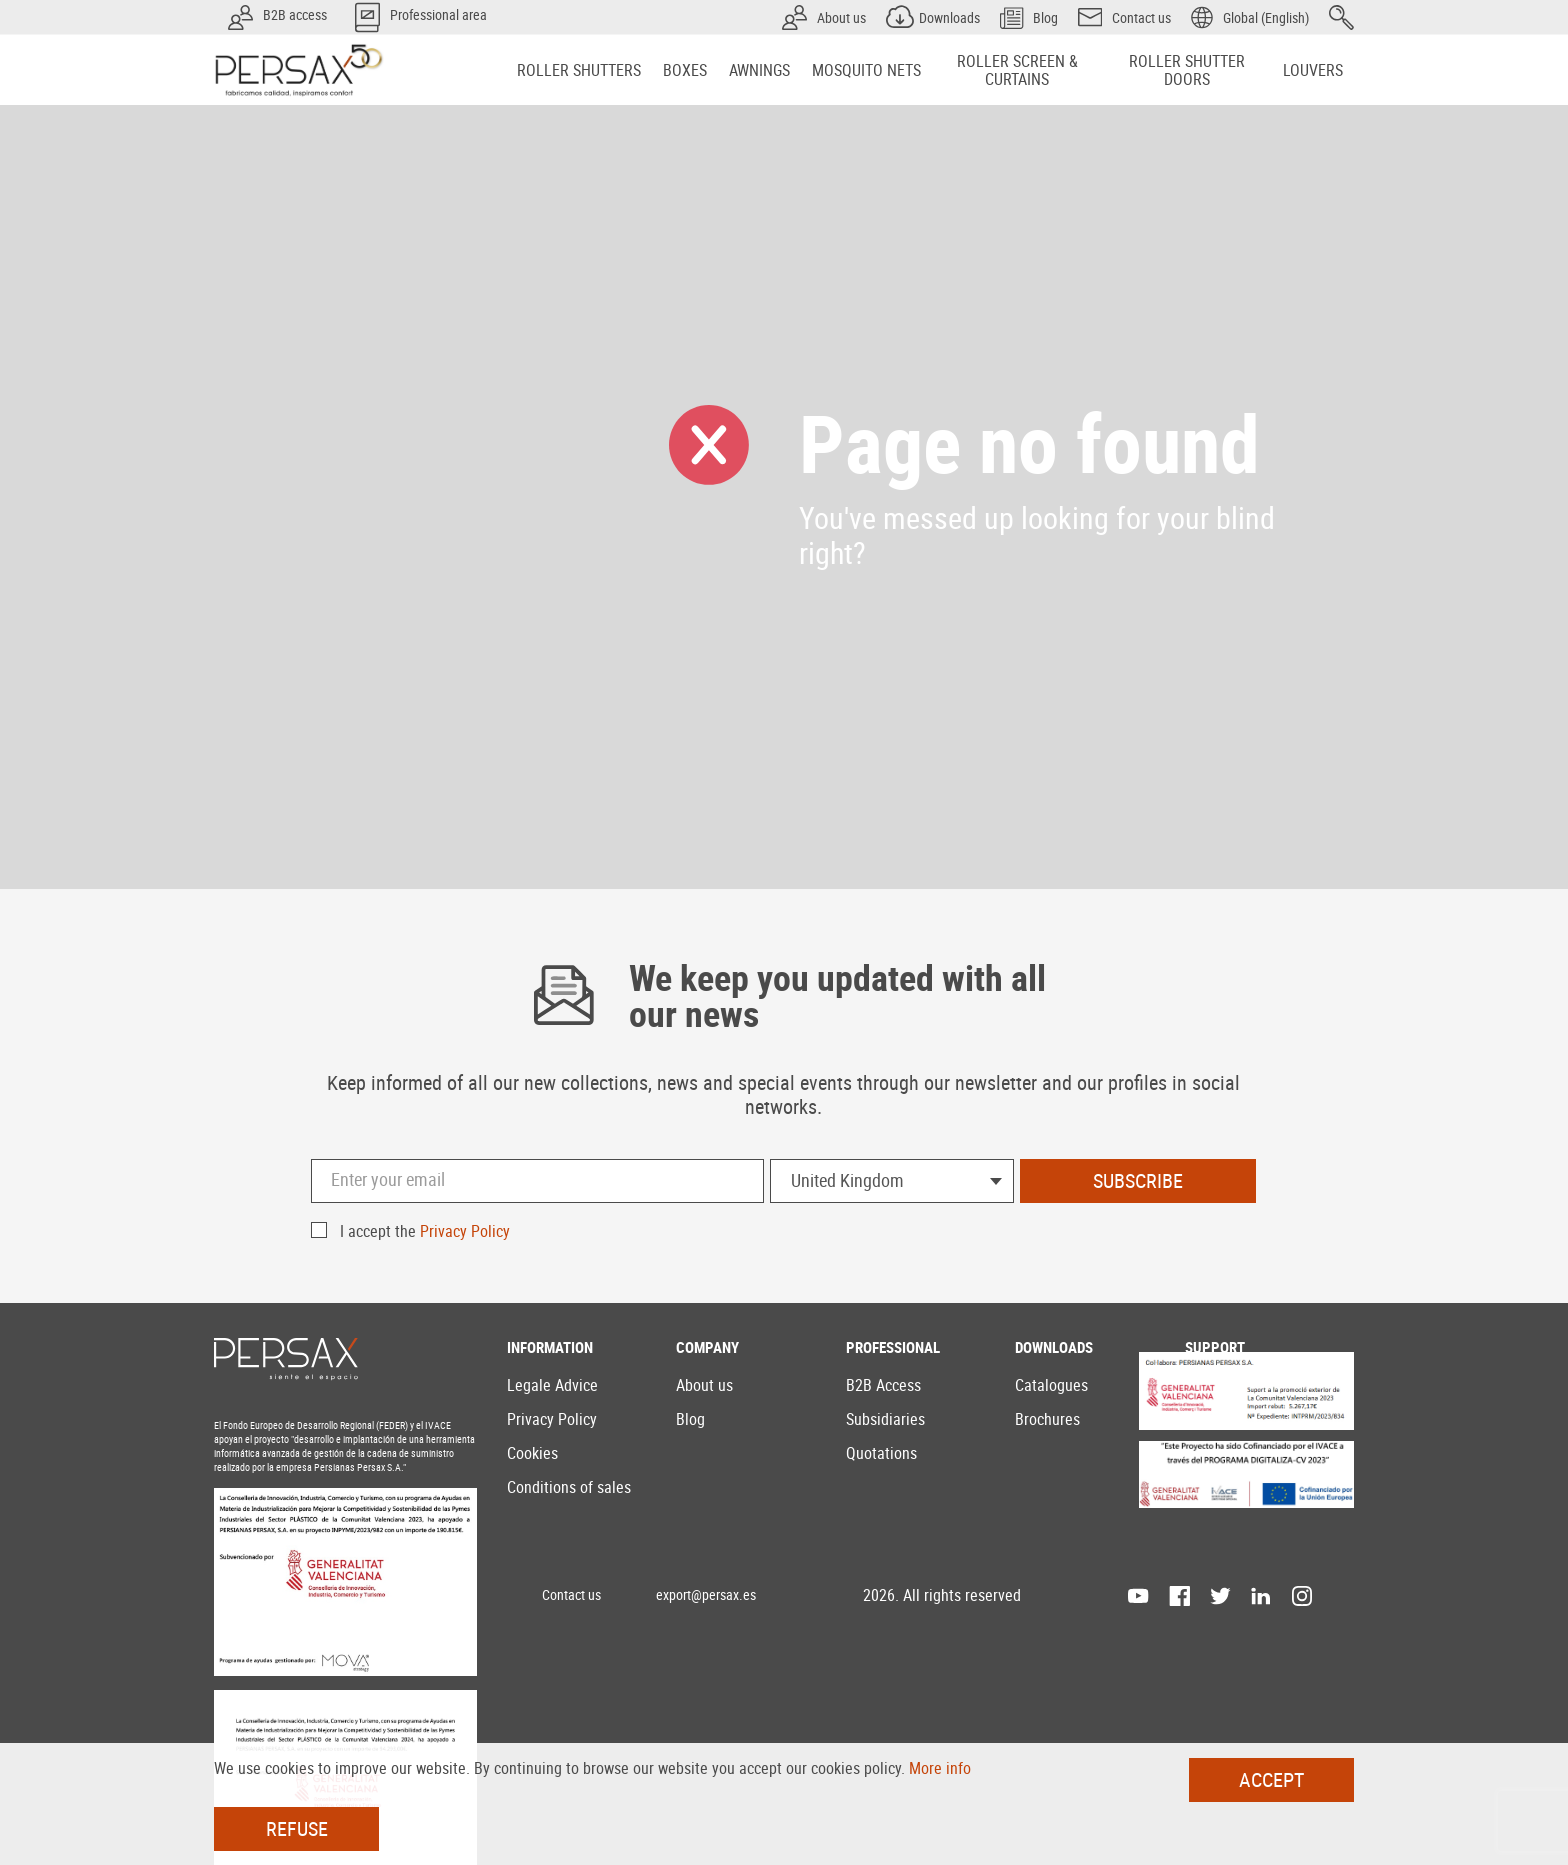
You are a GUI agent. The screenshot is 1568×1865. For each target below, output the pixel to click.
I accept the (425, 1231)
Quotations (881, 1453)
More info (940, 1768)
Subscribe (1138, 1180)
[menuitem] (579, 70)
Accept (1271, 1779)
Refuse (297, 1828)
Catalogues (1051, 1385)
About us (704, 1385)
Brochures (1047, 1419)
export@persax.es (706, 1594)
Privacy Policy (465, 1231)
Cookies (532, 1453)
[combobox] (892, 1181)
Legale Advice (552, 1385)
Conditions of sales (569, 1487)
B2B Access (883, 1385)
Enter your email (388, 1179)
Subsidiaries (885, 1419)
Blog (690, 1419)
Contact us (571, 1594)
